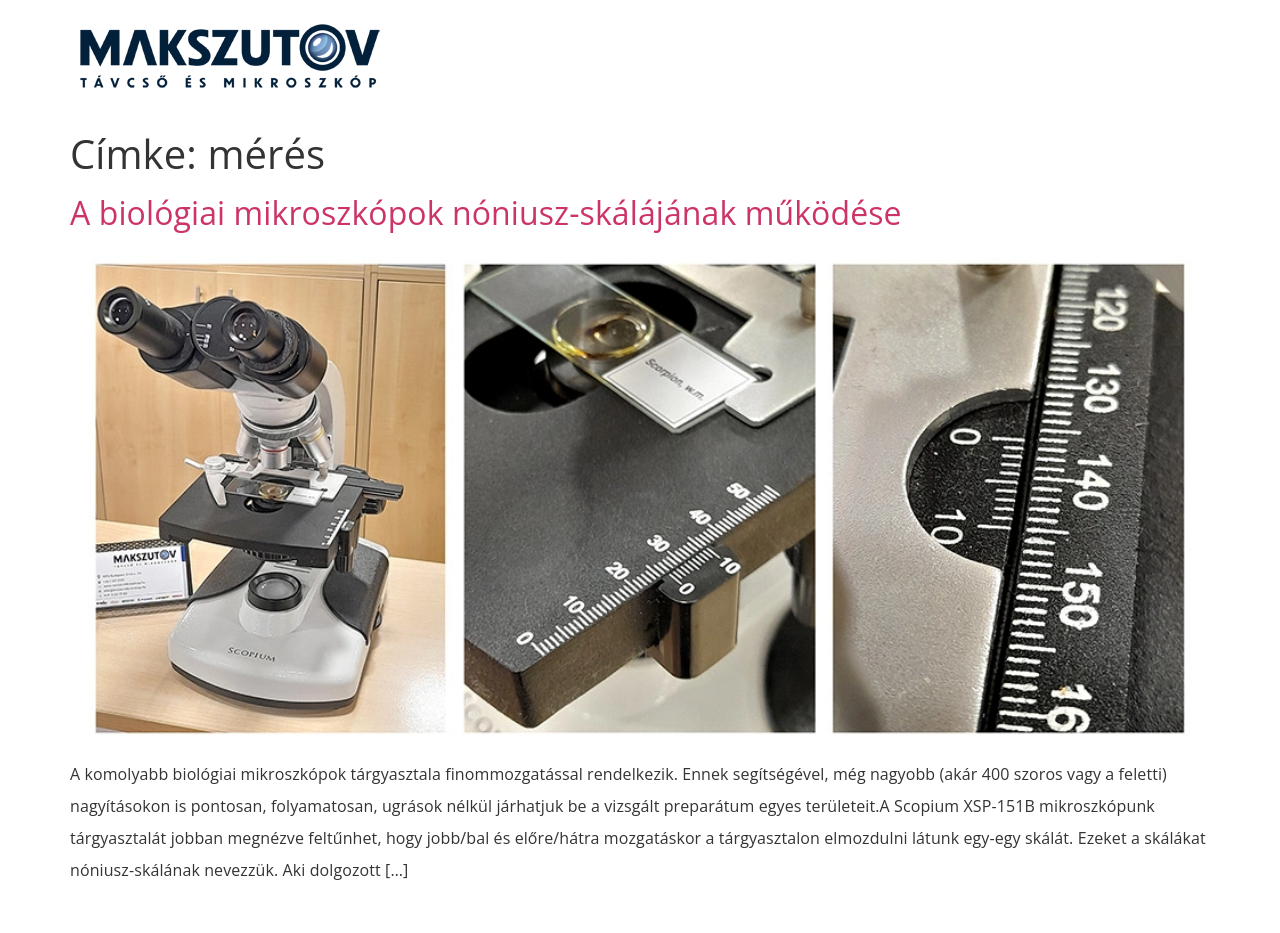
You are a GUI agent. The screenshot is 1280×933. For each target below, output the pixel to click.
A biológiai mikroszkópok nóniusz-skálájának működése (486, 212)
